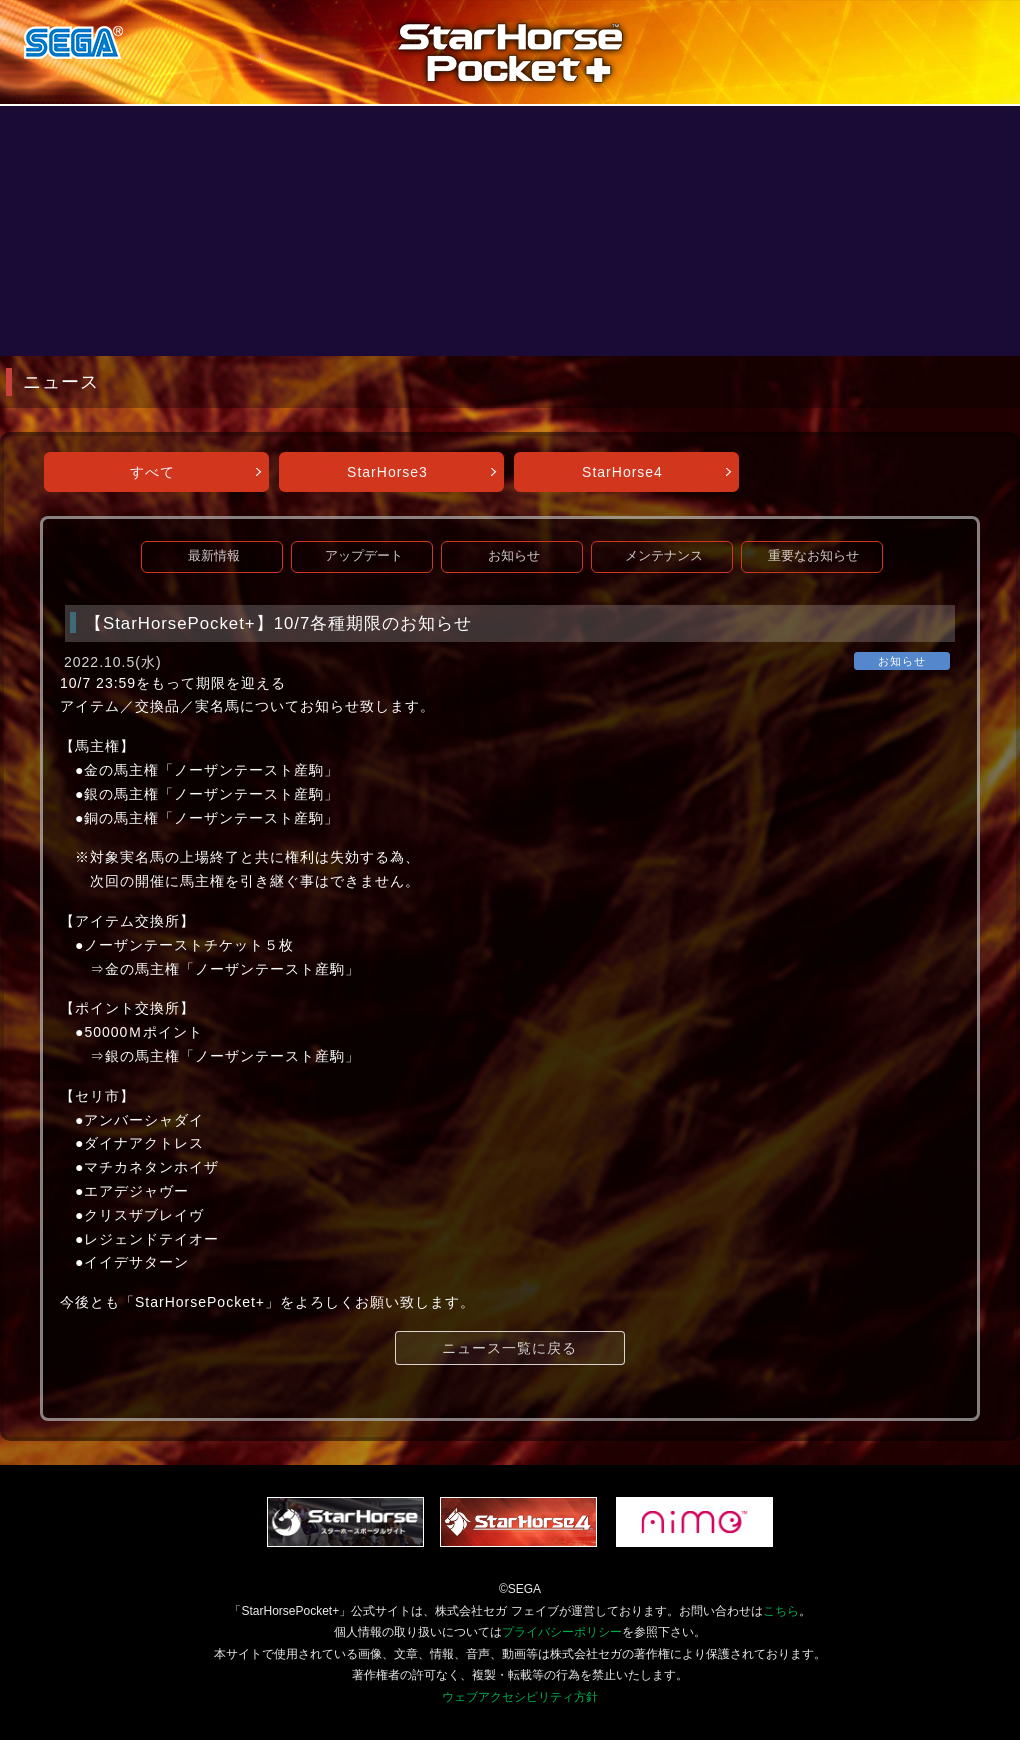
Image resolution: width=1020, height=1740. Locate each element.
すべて (152, 472)
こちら (781, 1611)
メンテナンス (664, 556)
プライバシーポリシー (562, 1632)
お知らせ (514, 556)
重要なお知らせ (813, 556)
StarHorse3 (387, 472)
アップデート (364, 556)
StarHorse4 (622, 472)
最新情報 (214, 556)
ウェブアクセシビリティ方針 (520, 1697)
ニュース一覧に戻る (509, 1348)
